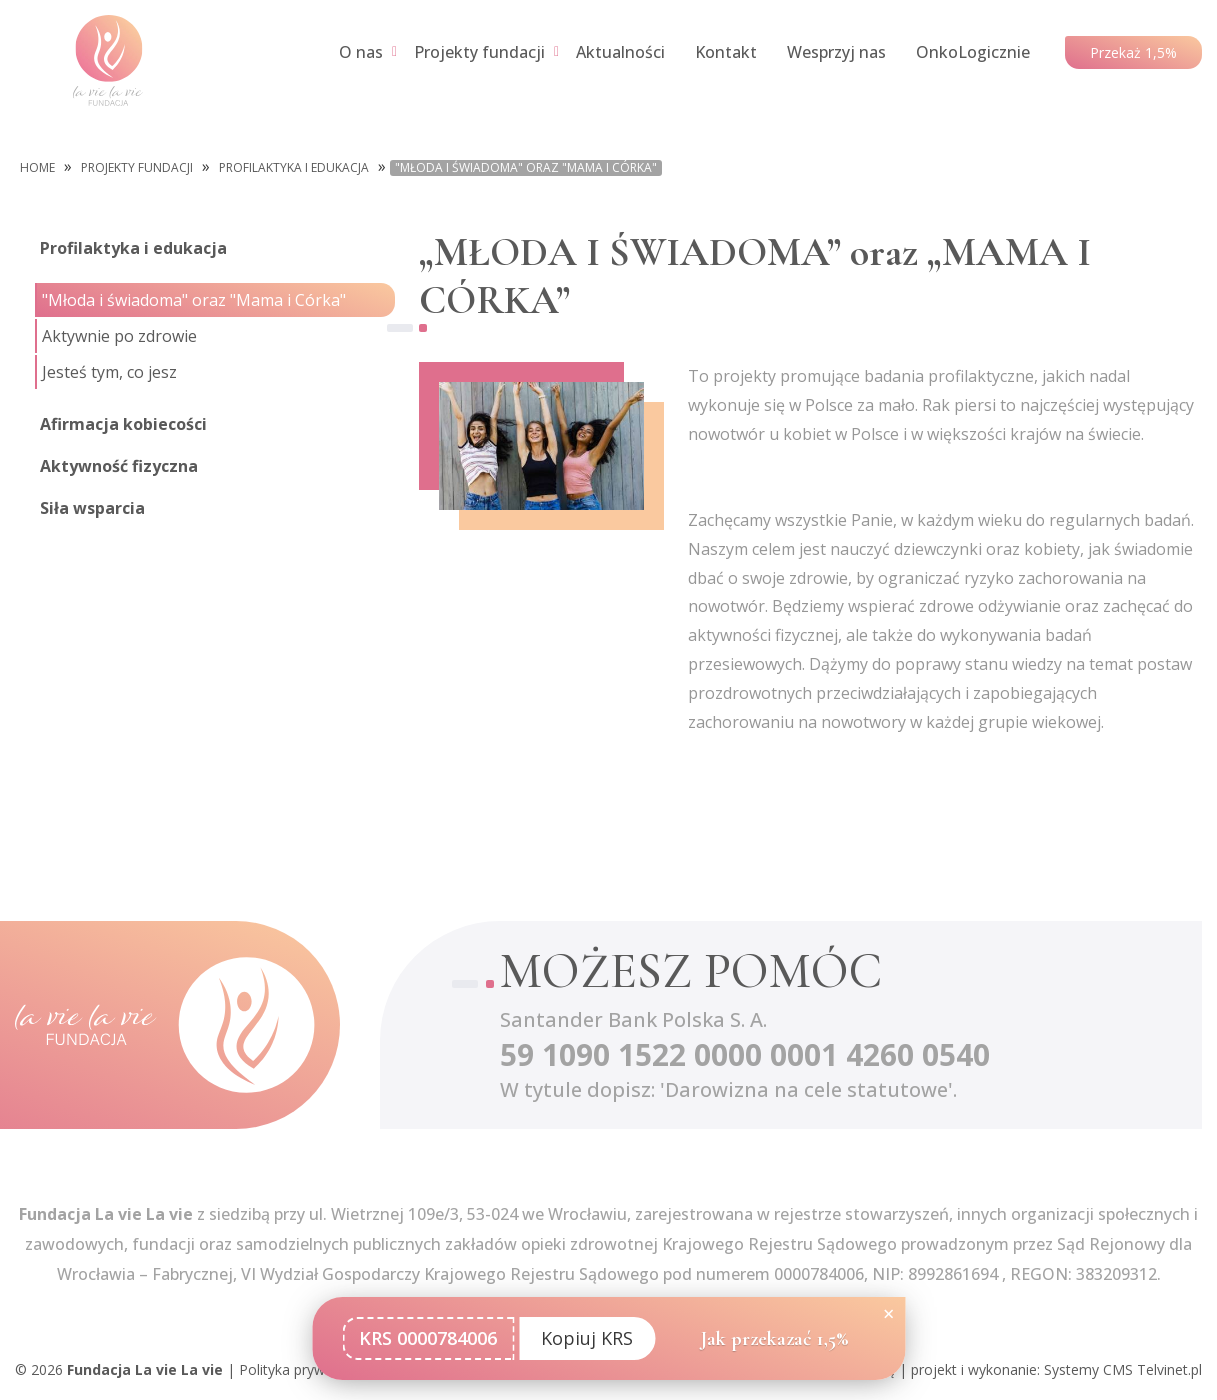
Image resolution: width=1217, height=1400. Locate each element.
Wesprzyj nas (836, 52)
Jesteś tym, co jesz (109, 372)
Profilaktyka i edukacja (294, 168)
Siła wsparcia (92, 508)
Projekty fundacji (479, 52)
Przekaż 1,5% (1133, 52)
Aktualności (620, 52)
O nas (361, 52)
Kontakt (726, 52)
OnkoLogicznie (973, 52)
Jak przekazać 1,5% (775, 1339)
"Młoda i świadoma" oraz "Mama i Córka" (526, 168)
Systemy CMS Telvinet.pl (1123, 1369)
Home (37, 168)
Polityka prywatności (305, 1369)
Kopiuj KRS (587, 1338)
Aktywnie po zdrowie (119, 336)
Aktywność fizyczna (119, 466)
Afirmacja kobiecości (123, 424)
